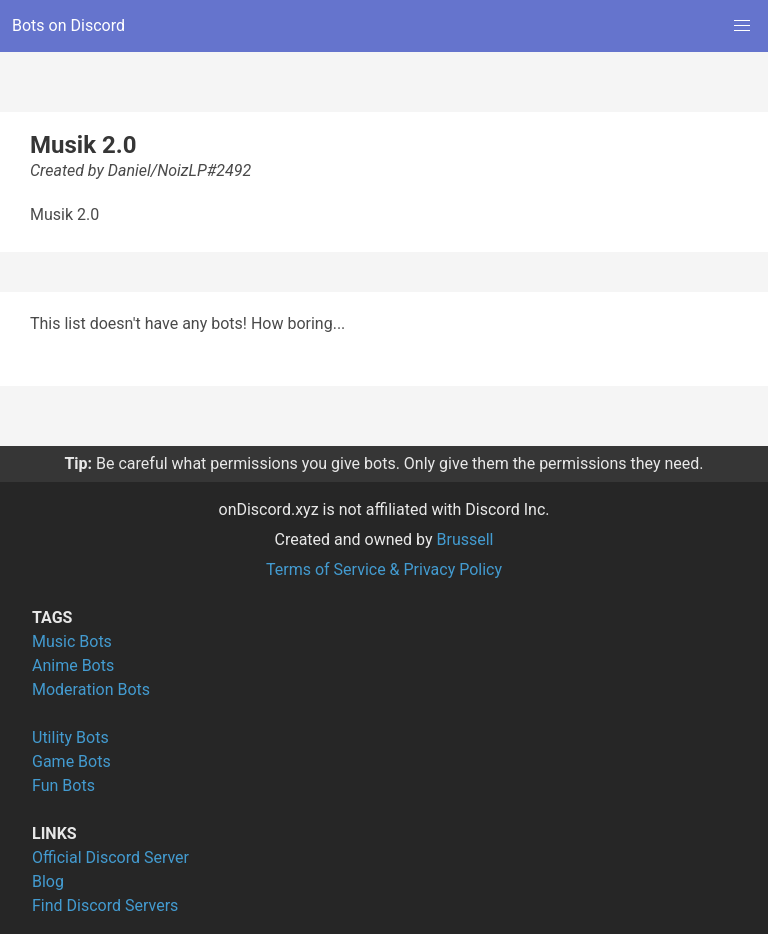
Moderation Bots (91, 689)
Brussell (465, 539)
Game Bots (71, 761)
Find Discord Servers (105, 905)
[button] (742, 26)
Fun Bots (63, 785)
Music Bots (72, 641)
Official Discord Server (110, 857)
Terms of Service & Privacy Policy (384, 569)
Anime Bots (73, 665)
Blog (48, 881)
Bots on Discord (68, 25)
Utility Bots (70, 737)
